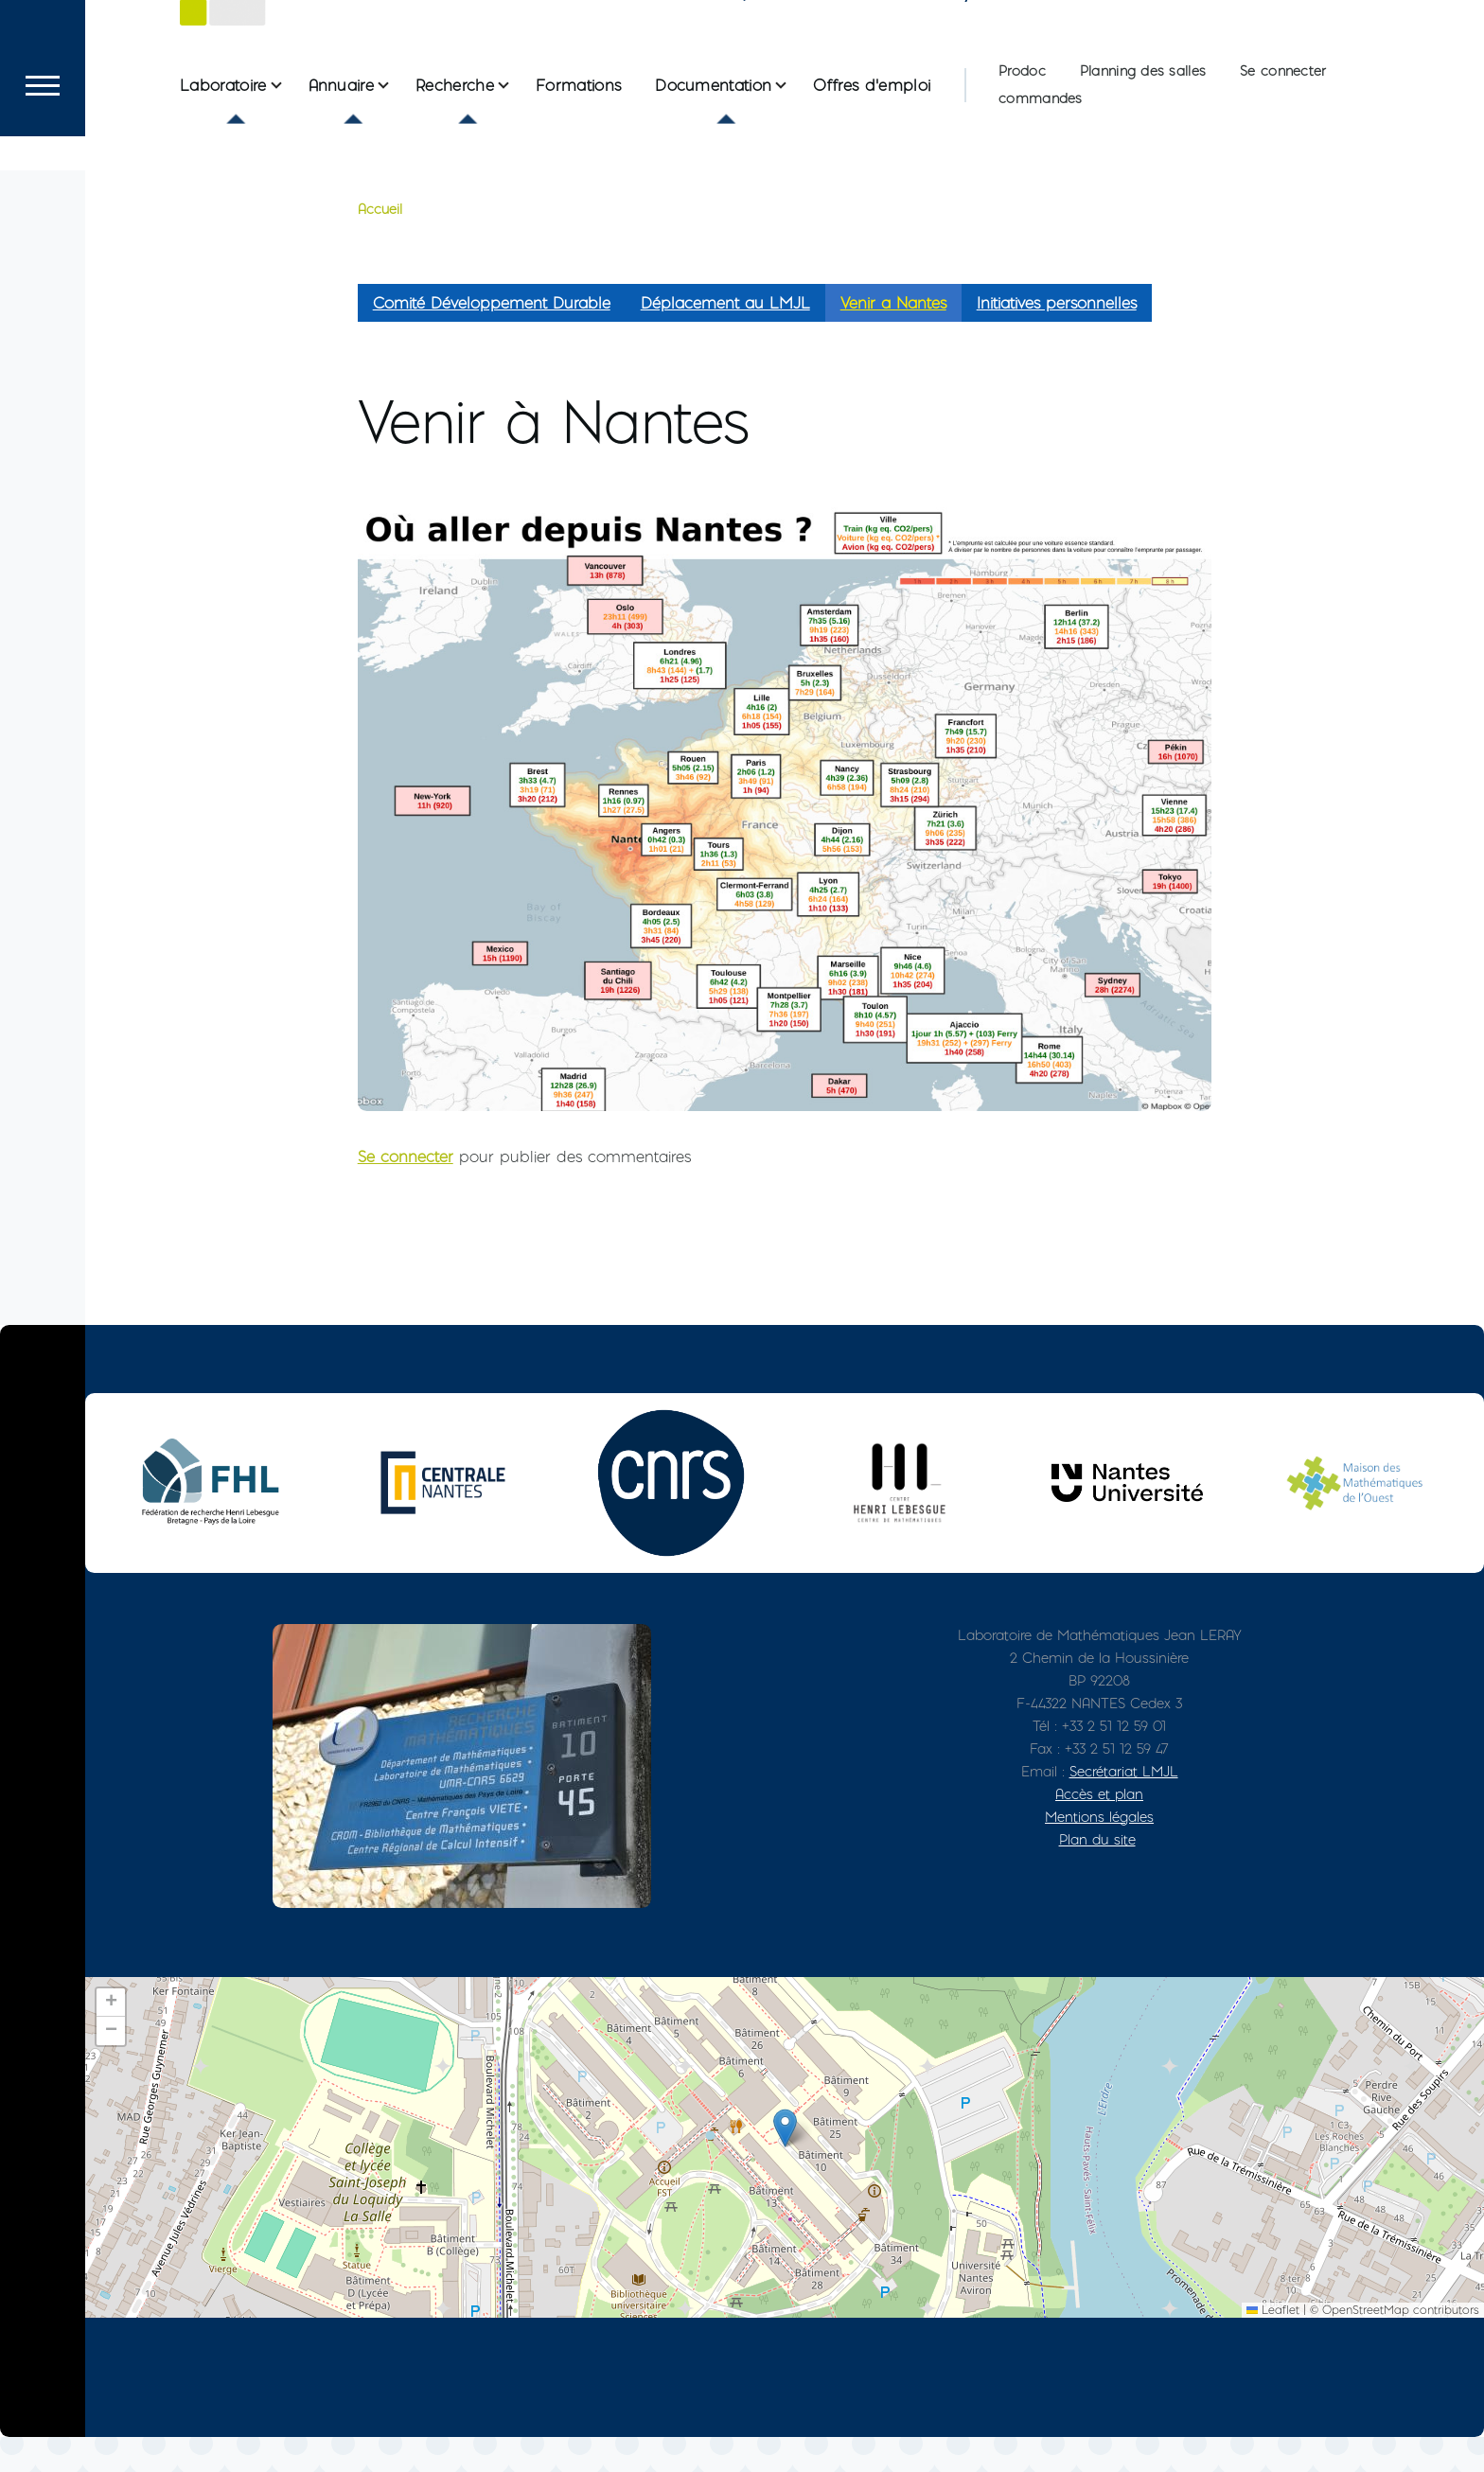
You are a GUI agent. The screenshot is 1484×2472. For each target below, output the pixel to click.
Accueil (380, 244)
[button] (785, 2163)
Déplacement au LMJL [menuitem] (725, 337)
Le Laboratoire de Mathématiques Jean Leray (627, 51)
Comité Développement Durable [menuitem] (491, 337)
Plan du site (1097, 1874)
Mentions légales (1099, 1852)
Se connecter (1283, 139)
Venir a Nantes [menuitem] (893, 337)
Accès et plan (1099, 1829)
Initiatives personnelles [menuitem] (1057, 337)
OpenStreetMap (1365, 2345)
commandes (1040, 166)
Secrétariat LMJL (1123, 1806)
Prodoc (1022, 139)
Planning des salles (1143, 139)
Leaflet (1272, 2345)
